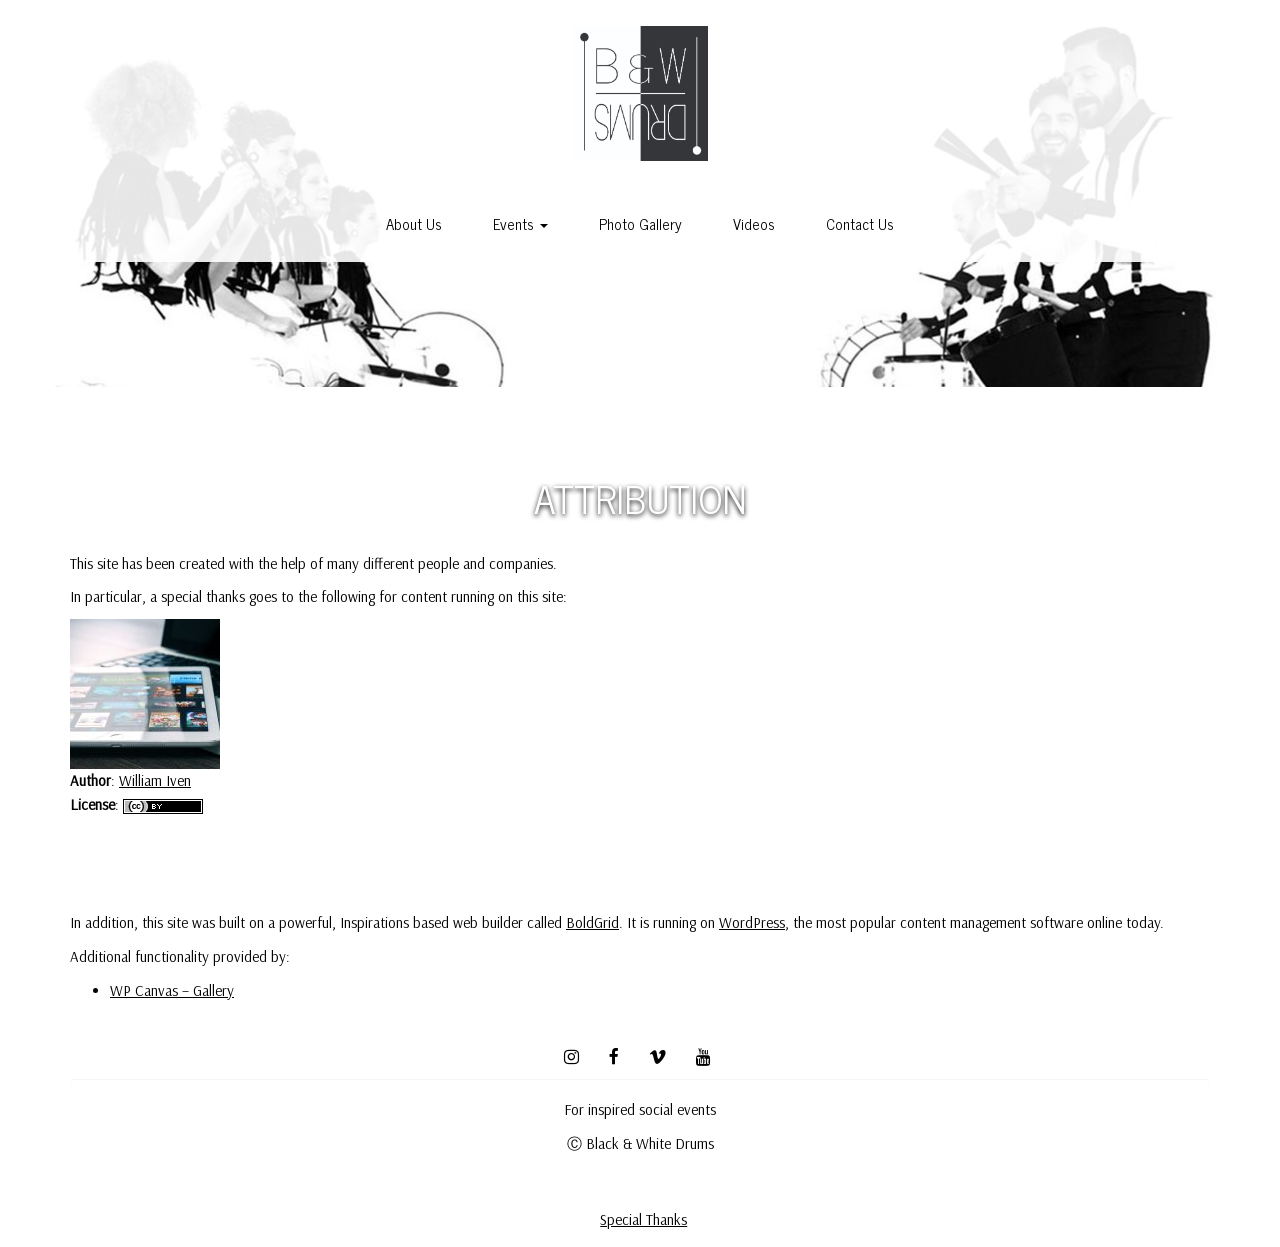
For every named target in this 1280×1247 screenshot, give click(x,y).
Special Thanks (643, 1219)
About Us (414, 223)
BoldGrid (592, 922)
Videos (754, 223)
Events (520, 223)
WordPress (752, 922)
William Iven (155, 780)
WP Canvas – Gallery (172, 990)
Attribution (640, 497)
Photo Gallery (640, 223)
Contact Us (860, 223)
